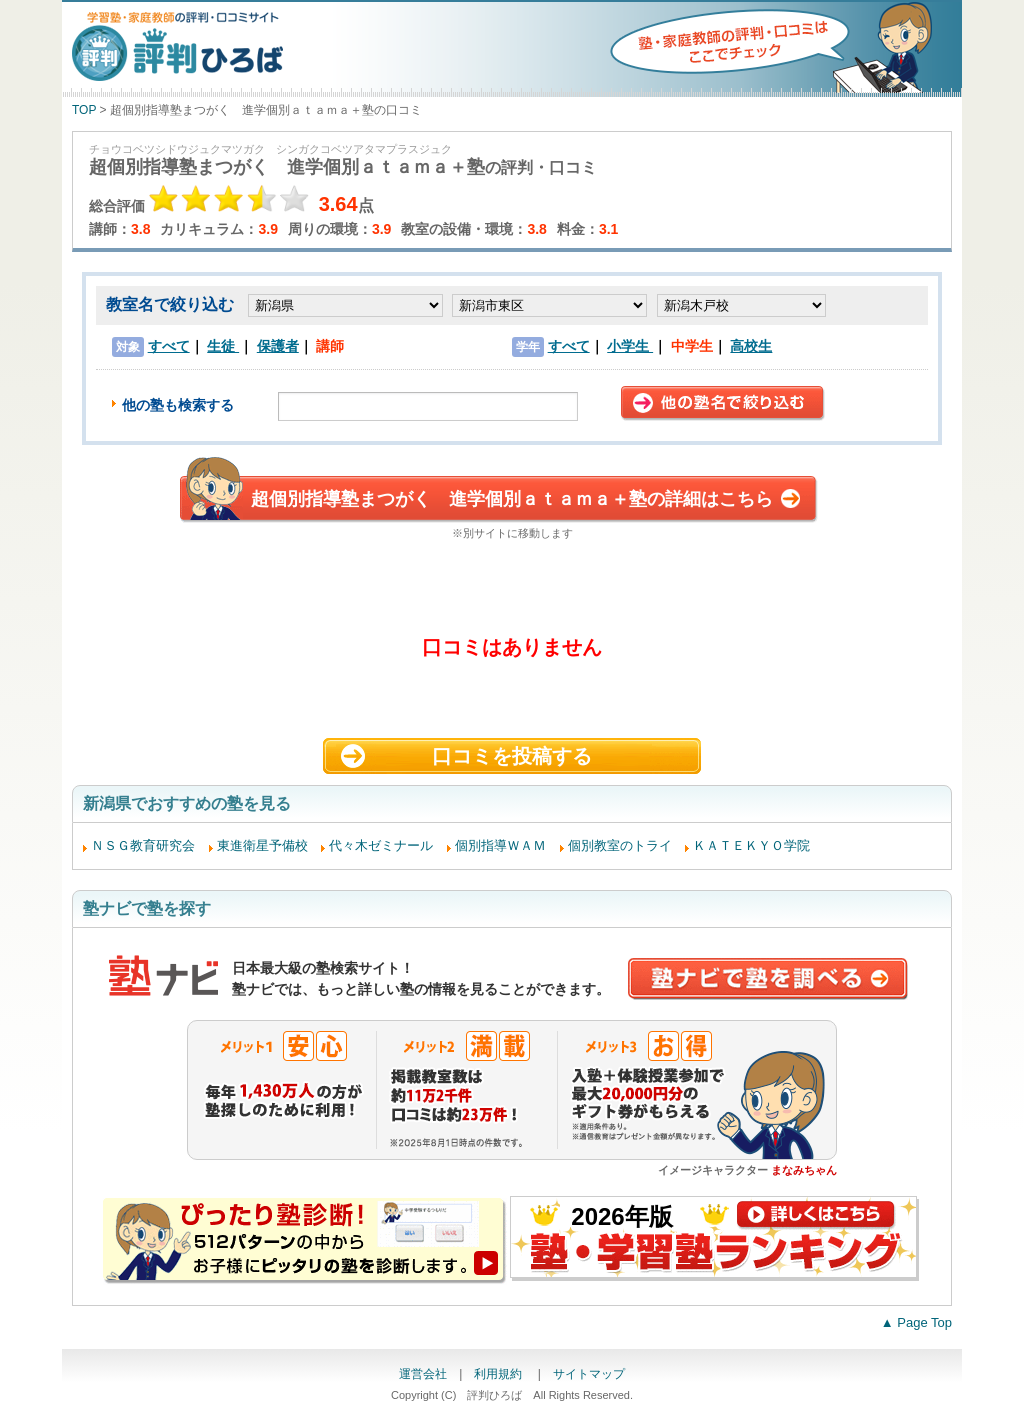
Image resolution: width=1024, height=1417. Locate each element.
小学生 (630, 346)
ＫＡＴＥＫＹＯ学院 (751, 845)
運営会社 (423, 1374)
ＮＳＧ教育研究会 (143, 845)
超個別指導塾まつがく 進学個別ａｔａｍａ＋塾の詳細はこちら (512, 499)
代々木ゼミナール (381, 845)
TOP (84, 110)
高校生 (751, 346)
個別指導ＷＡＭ (500, 845)
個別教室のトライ (620, 845)
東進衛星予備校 (262, 845)
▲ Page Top (916, 1322)
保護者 (278, 346)
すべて (169, 346)
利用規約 (499, 1374)
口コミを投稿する (512, 756)
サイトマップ (589, 1374)
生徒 (223, 346)
